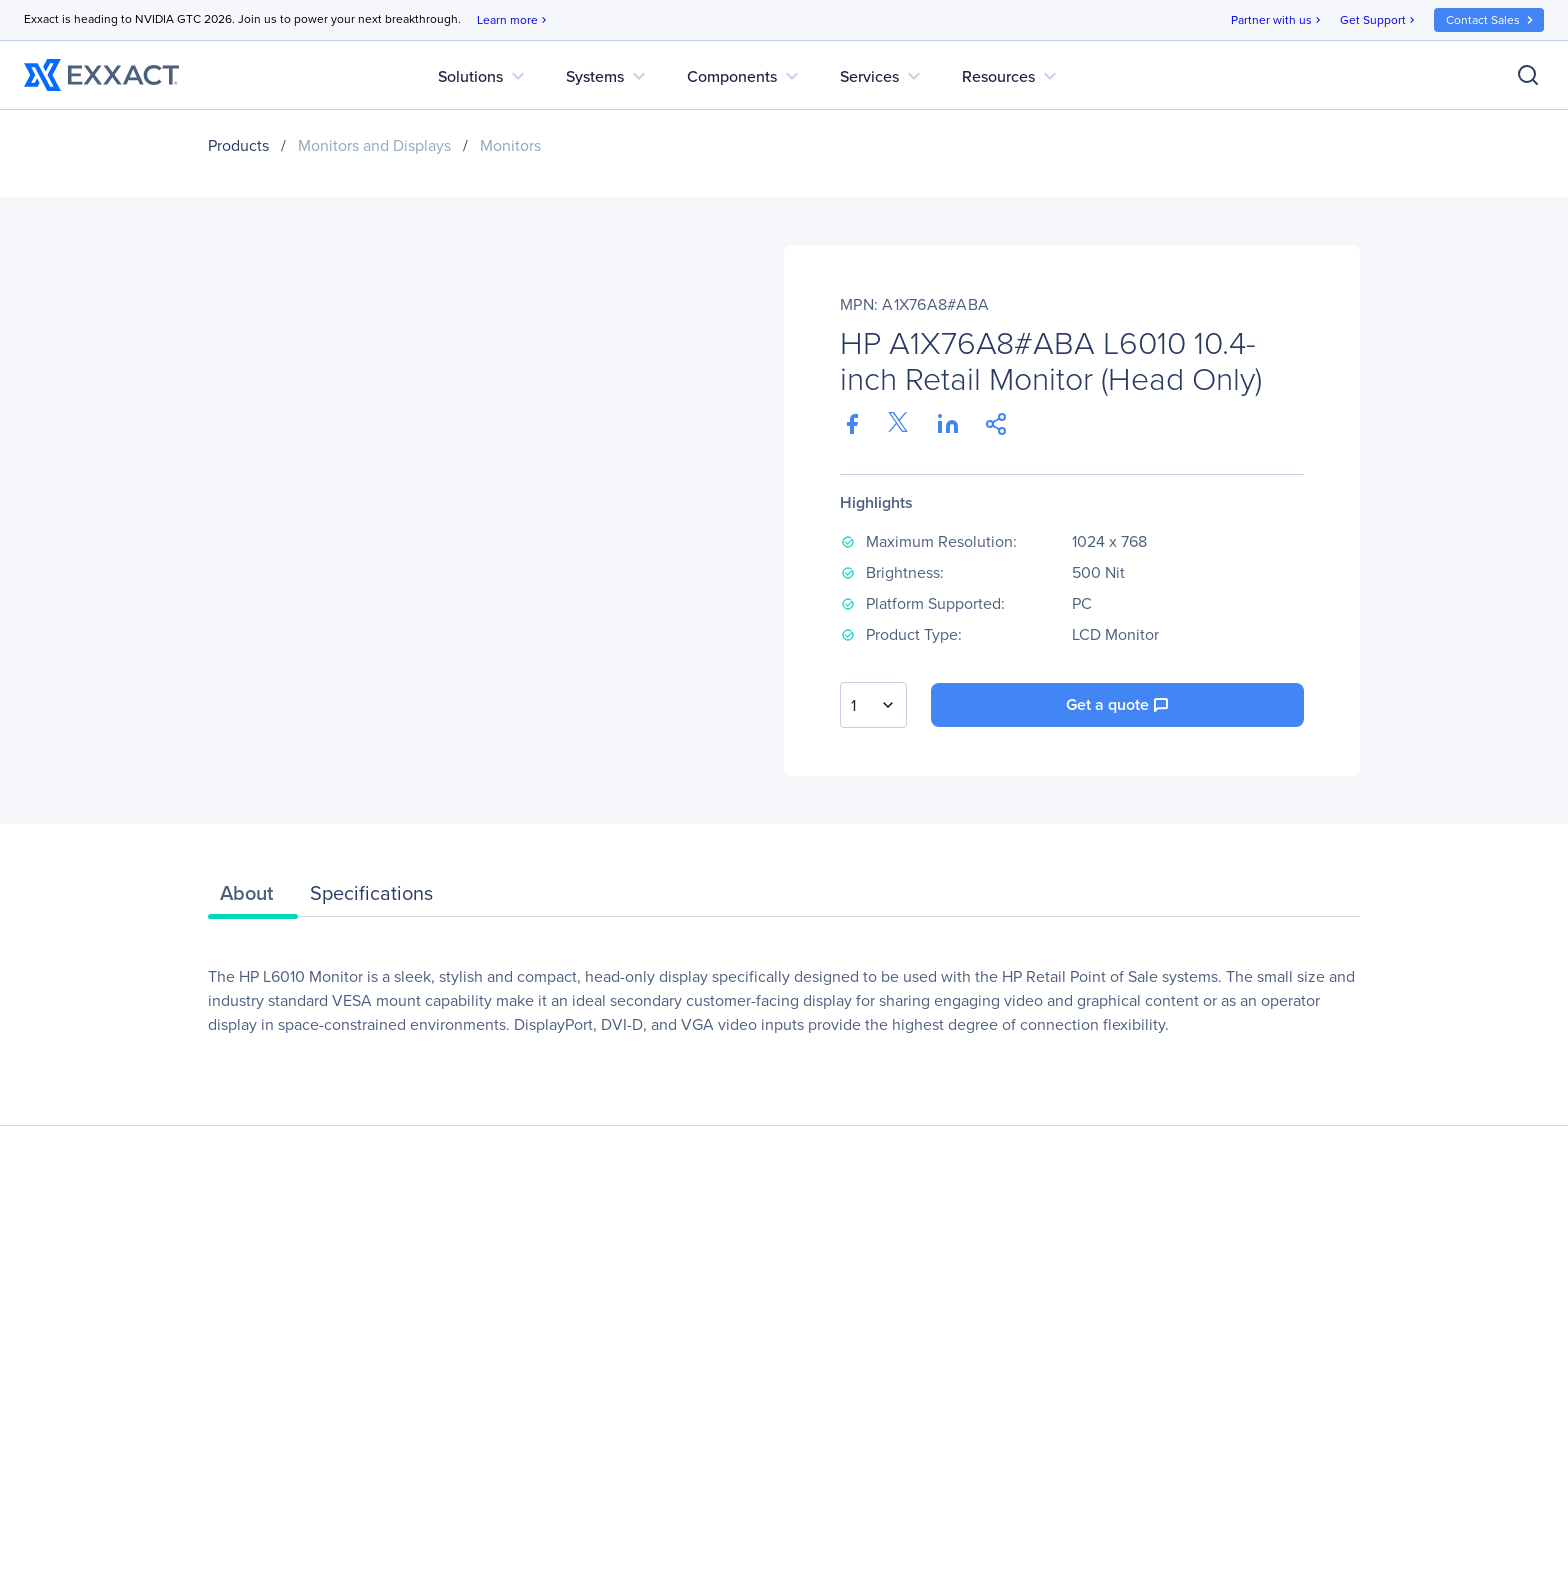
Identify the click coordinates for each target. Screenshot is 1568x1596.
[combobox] (873, 705)
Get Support (1379, 20)
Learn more (513, 20)
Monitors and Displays (374, 145)
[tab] (253, 898)
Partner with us (1277, 20)
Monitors (510, 145)
